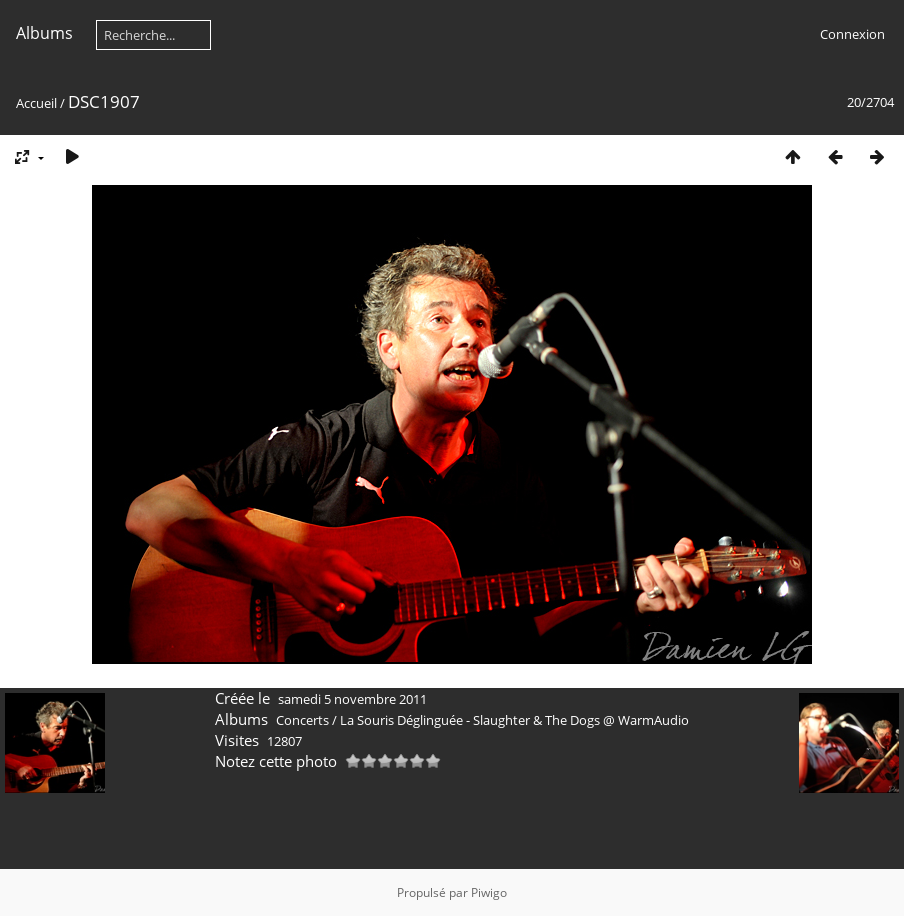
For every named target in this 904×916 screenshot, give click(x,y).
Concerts (302, 720)
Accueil (36, 103)
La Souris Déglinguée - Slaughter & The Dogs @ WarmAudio (514, 720)
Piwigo (489, 892)
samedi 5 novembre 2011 (352, 699)
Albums (44, 33)
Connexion (852, 34)
